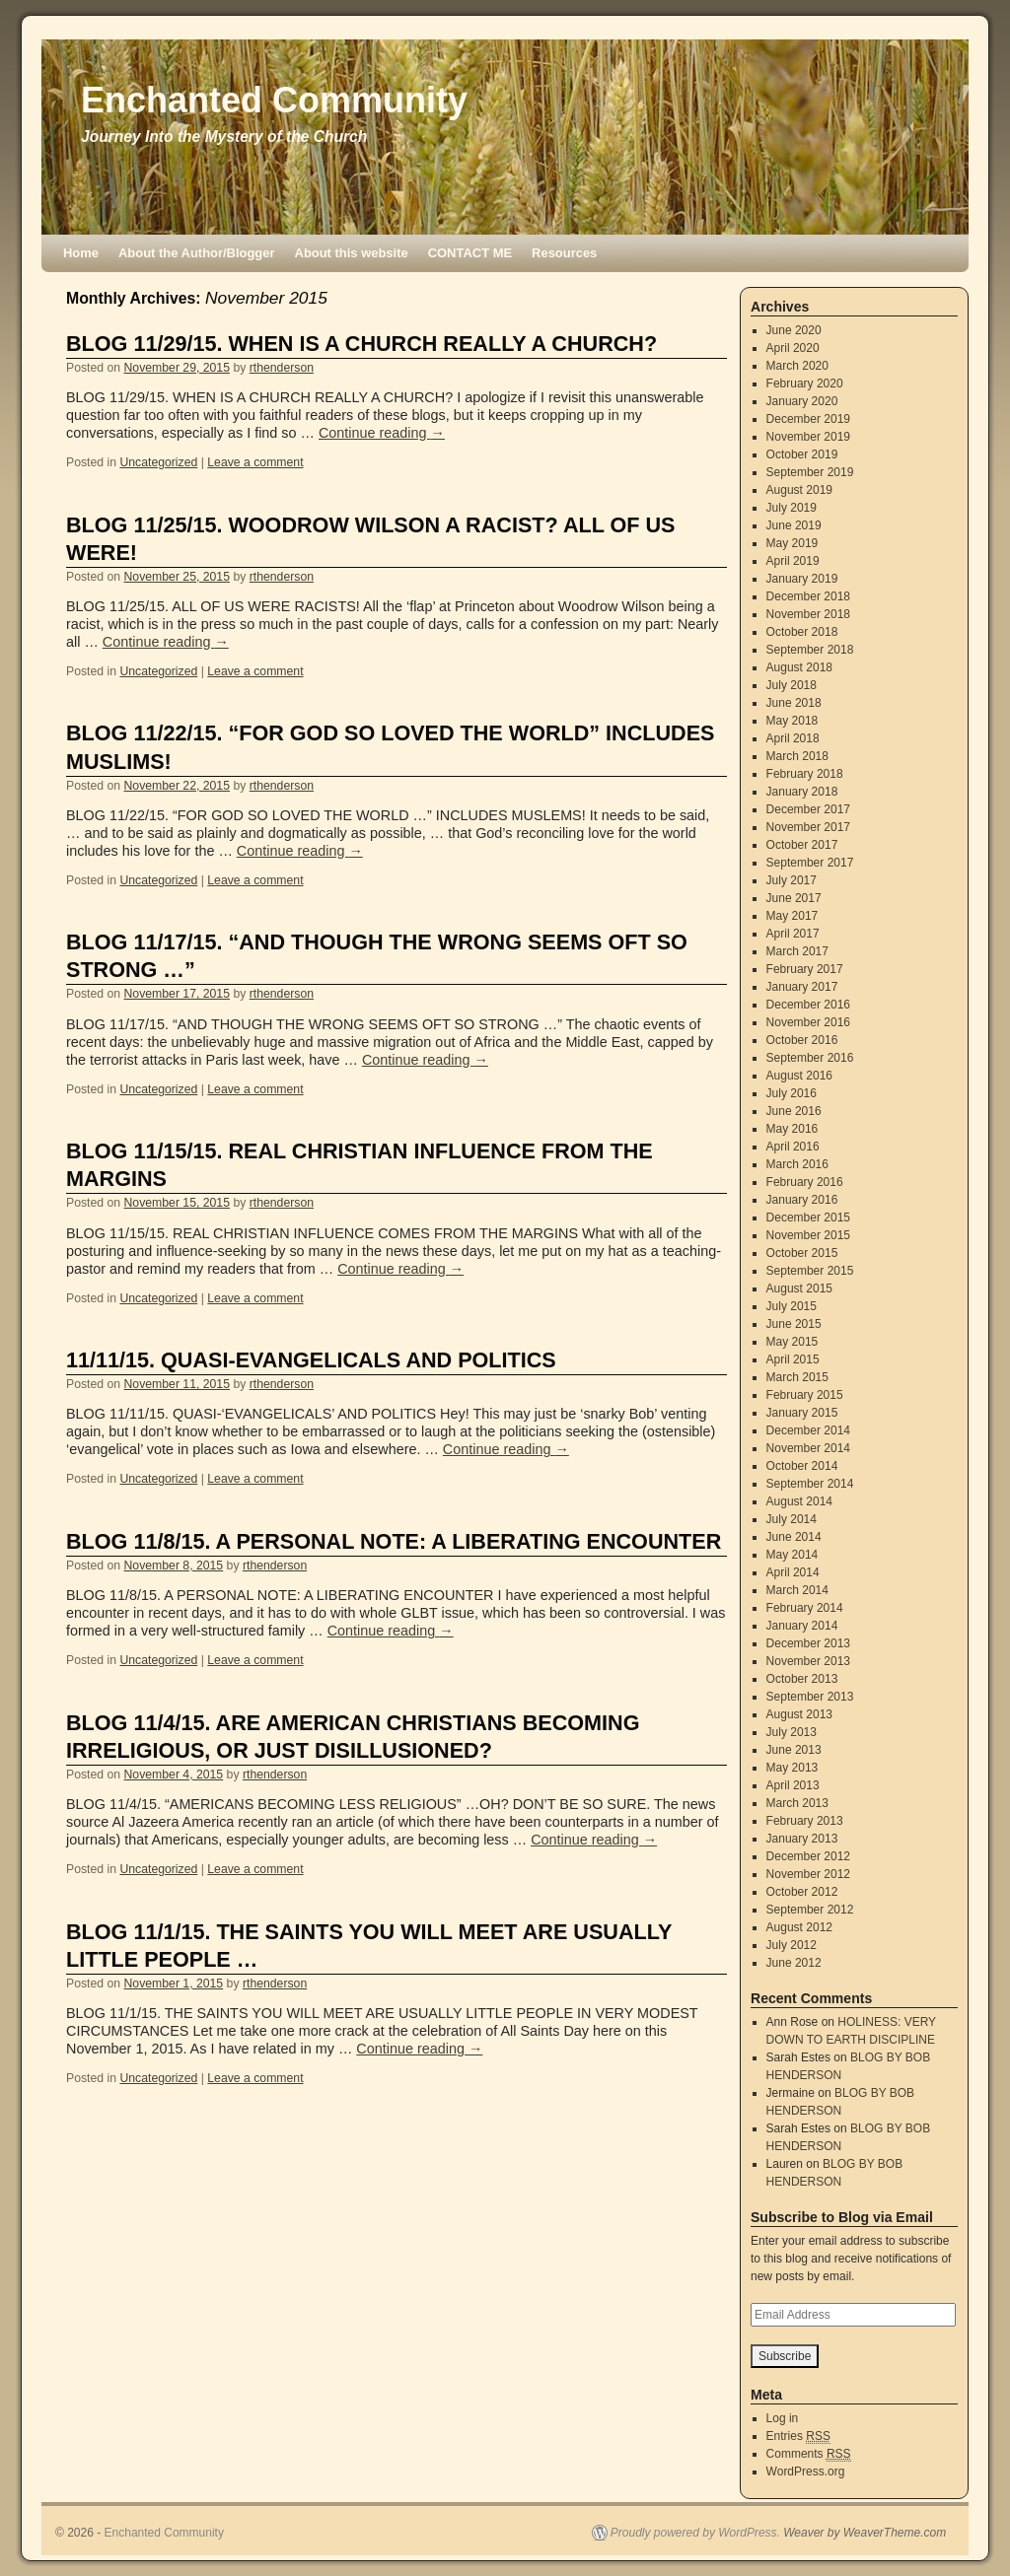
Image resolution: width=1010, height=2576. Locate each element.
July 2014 (791, 1519)
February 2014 (804, 1608)
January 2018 (802, 792)
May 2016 (792, 1129)
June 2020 (794, 330)
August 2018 (799, 667)
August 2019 (799, 490)
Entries (798, 2436)
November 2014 (808, 1448)
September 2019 (810, 472)
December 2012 (808, 1856)
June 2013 (794, 1750)
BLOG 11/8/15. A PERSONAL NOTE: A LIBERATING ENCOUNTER (393, 1541)
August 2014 (799, 1501)
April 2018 (793, 738)
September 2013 (810, 1697)
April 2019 (793, 561)
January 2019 (802, 579)
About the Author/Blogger (196, 252)
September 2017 (810, 863)
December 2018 (808, 596)
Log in (782, 2418)
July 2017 (791, 880)
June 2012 (794, 1963)
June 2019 (794, 525)
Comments (808, 2454)
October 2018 (802, 632)
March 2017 (797, 951)
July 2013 (791, 1732)
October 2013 (802, 1679)
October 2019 (802, 454)
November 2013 (808, 1661)
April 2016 (793, 1146)
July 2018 (791, 685)
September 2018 (810, 650)
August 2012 (799, 1927)
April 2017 (793, 933)
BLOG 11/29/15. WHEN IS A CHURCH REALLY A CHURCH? (361, 343)
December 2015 (808, 1217)
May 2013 (792, 1768)
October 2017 (802, 845)
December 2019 (808, 419)
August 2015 (799, 1288)
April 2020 (793, 348)
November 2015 (808, 1235)
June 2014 (794, 1537)
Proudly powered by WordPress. (695, 2533)
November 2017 (808, 827)
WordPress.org (805, 2471)
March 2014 (797, 1590)
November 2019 (808, 437)
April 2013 (793, 1785)
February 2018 (804, 774)
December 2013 (808, 1643)
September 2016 (810, 1058)
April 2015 (793, 1359)
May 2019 (792, 543)
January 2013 (802, 1838)
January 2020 (802, 401)
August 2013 (799, 1714)
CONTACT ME (470, 252)
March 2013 (797, 1803)
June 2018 (794, 703)
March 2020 (797, 366)
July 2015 (791, 1306)
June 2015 (794, 1324)
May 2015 (792, 1342)
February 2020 (804, 383)
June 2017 (794, 898)
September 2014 (810, 1484)
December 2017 (808, 809)
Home (81, 252)
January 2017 (802, 987)
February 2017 (804, 969)
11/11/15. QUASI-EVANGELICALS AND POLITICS (311, 1360)
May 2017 (792, 916)
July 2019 (791, 508)
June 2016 (794, 1111)
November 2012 (808, 1874)
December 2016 (808, 1004)
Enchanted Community (274, 100)
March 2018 (797, 756)
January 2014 (802, 1626)
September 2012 (810, 1909)
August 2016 (799, 1075)
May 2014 (792, 1555)
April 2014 (793, 1572)
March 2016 (797, 1164)
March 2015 (797, 1377)
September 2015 (810, 1271)
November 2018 (808, 614)
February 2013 (804, 1821)
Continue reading (382, 433)
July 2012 (791, 1945)
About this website (351, 252)
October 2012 (802, 1892)
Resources (564, 252)
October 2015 (802, 1253)
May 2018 (792, 721)
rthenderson (282, 368)
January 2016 (802, 1200)
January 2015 (802, 1413)
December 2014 (808, 1430)
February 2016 (804, 1182)
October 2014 (802, 1466)
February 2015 (804, 1395)
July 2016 (791, 1093)
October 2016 (802, 1040)
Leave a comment (255, 462)
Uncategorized (158, 462)
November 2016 (808, 1022)
